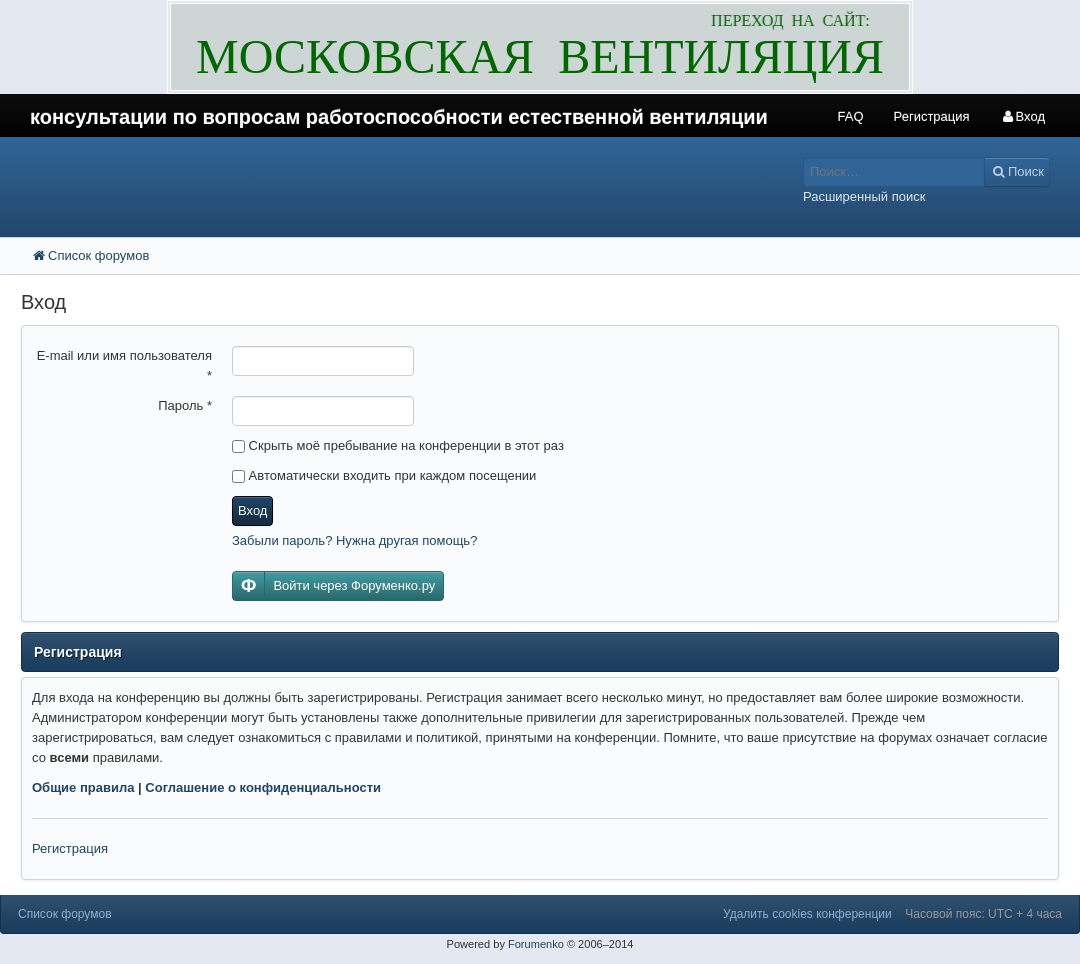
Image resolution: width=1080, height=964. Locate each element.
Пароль (185, 405)
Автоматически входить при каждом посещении (384, 475)
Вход (252, 510)
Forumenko (536, 944)
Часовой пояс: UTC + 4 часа (983, 914)
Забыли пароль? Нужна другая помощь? (354, 540)
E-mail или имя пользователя (124, 365)
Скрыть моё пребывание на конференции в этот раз (398, 445)
